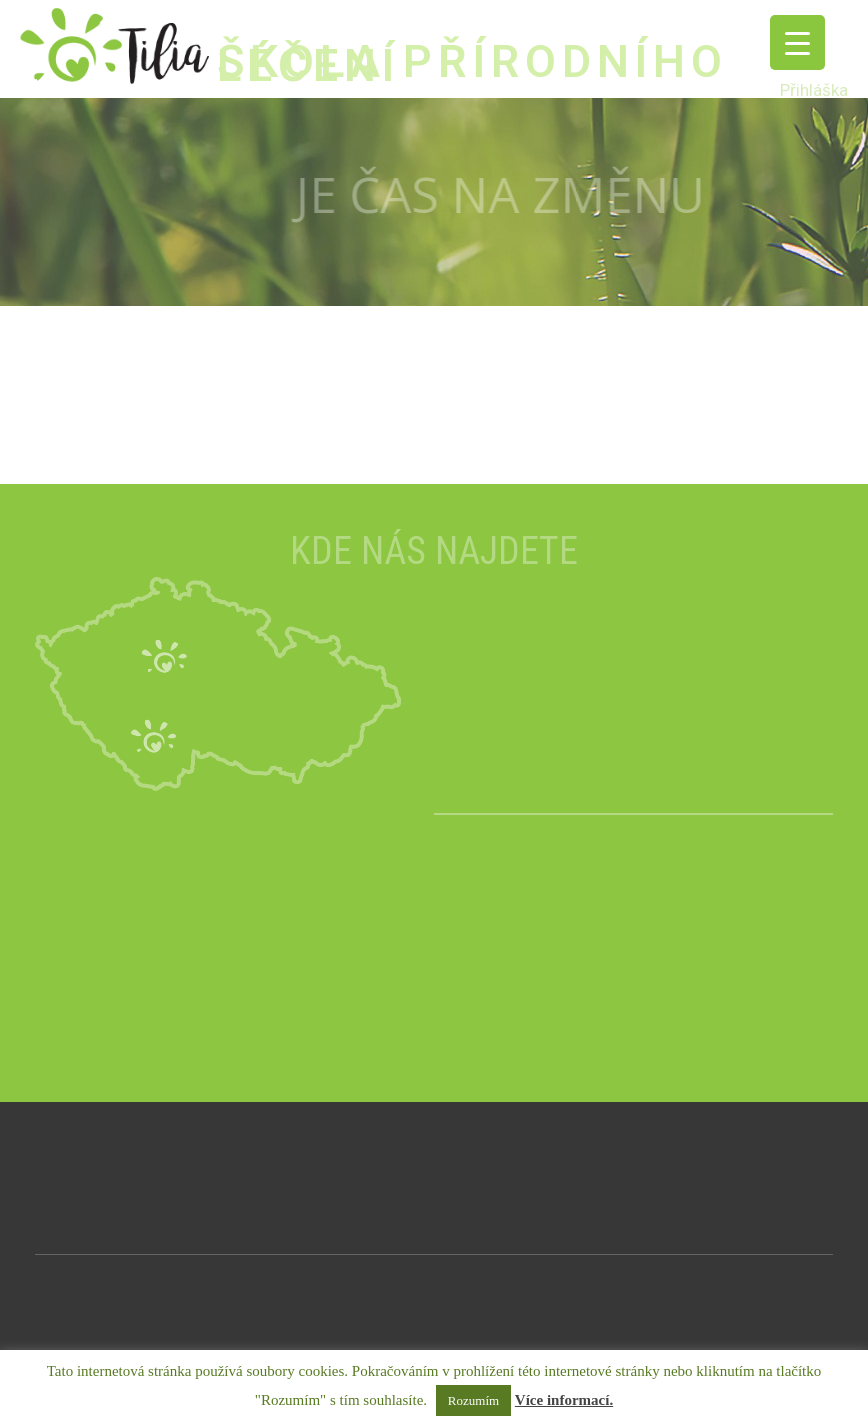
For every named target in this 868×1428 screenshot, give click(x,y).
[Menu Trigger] (797, 42)
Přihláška (814, 90)
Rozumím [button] (473, 1400)
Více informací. (564, 1400)
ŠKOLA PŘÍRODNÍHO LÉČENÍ (472, 63)
